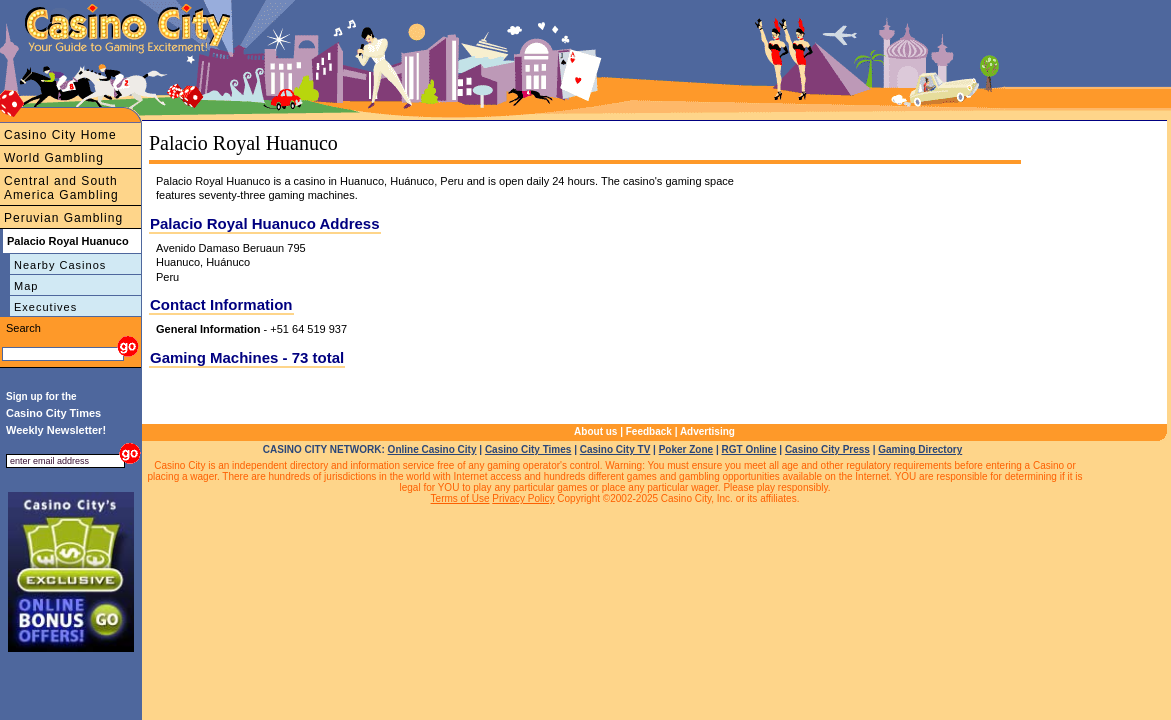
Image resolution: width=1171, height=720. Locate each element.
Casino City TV (615, 449)
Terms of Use (460, 498)
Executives (45, 307)
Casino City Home (60, 135)
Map (26, 286)
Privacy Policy (523, 498)
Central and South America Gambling (61, 188)
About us (595, 431)
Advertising (707, 431)
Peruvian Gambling (63, 218)
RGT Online (749, 449)
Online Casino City (432, 449)
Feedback (649, 431)
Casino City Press (827, 449)
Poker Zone (686, 449)
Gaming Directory (920, 449)
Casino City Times (528, 449)
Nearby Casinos (60, 265)
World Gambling (54, 158)
